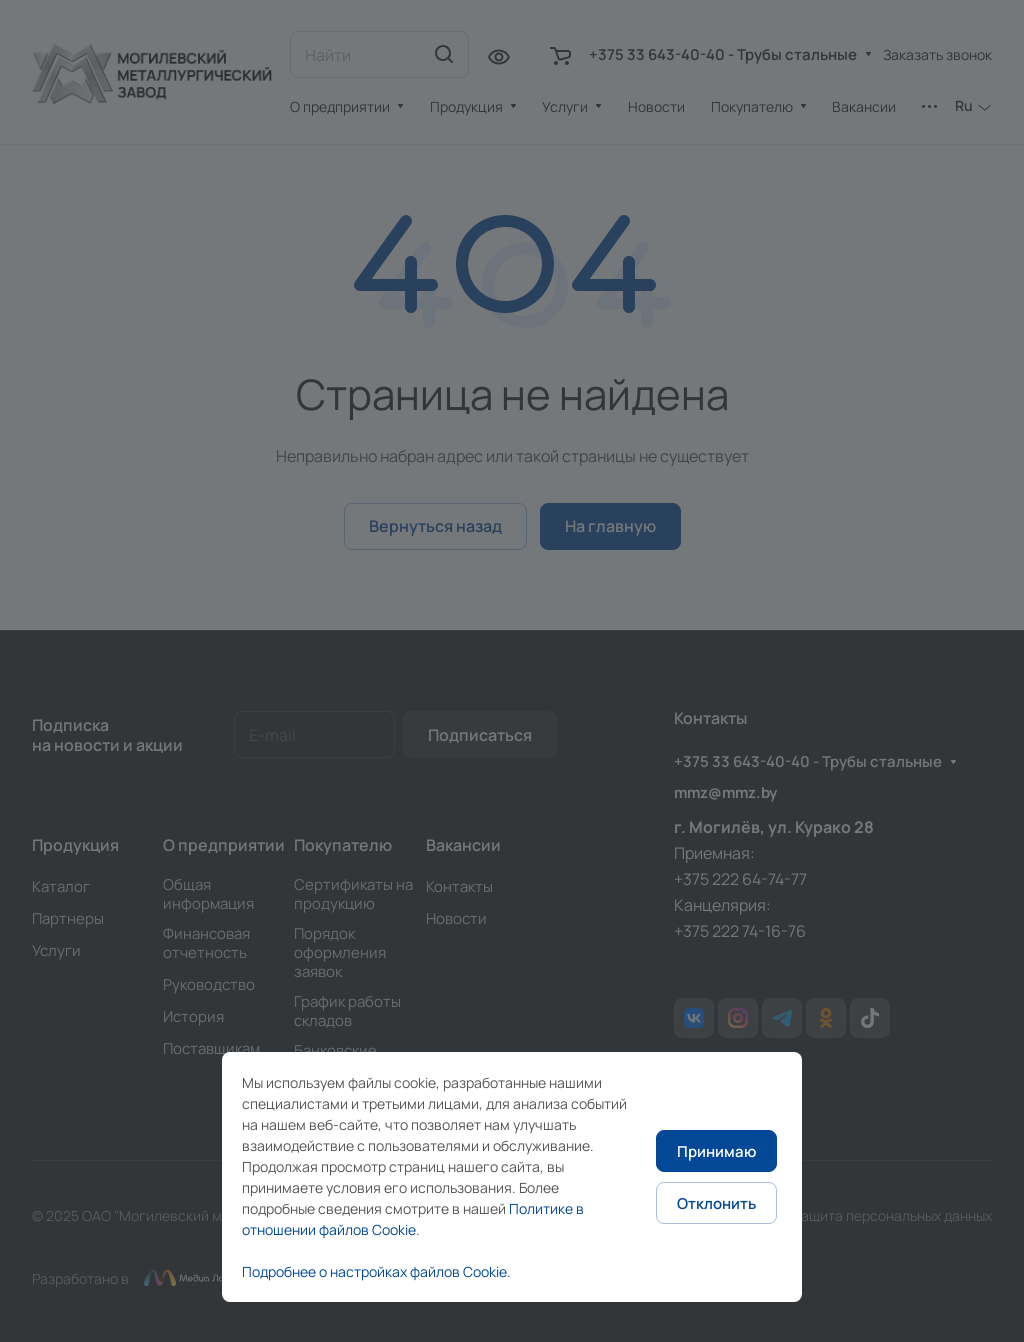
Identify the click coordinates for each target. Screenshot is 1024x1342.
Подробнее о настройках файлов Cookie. (376, 1271)
